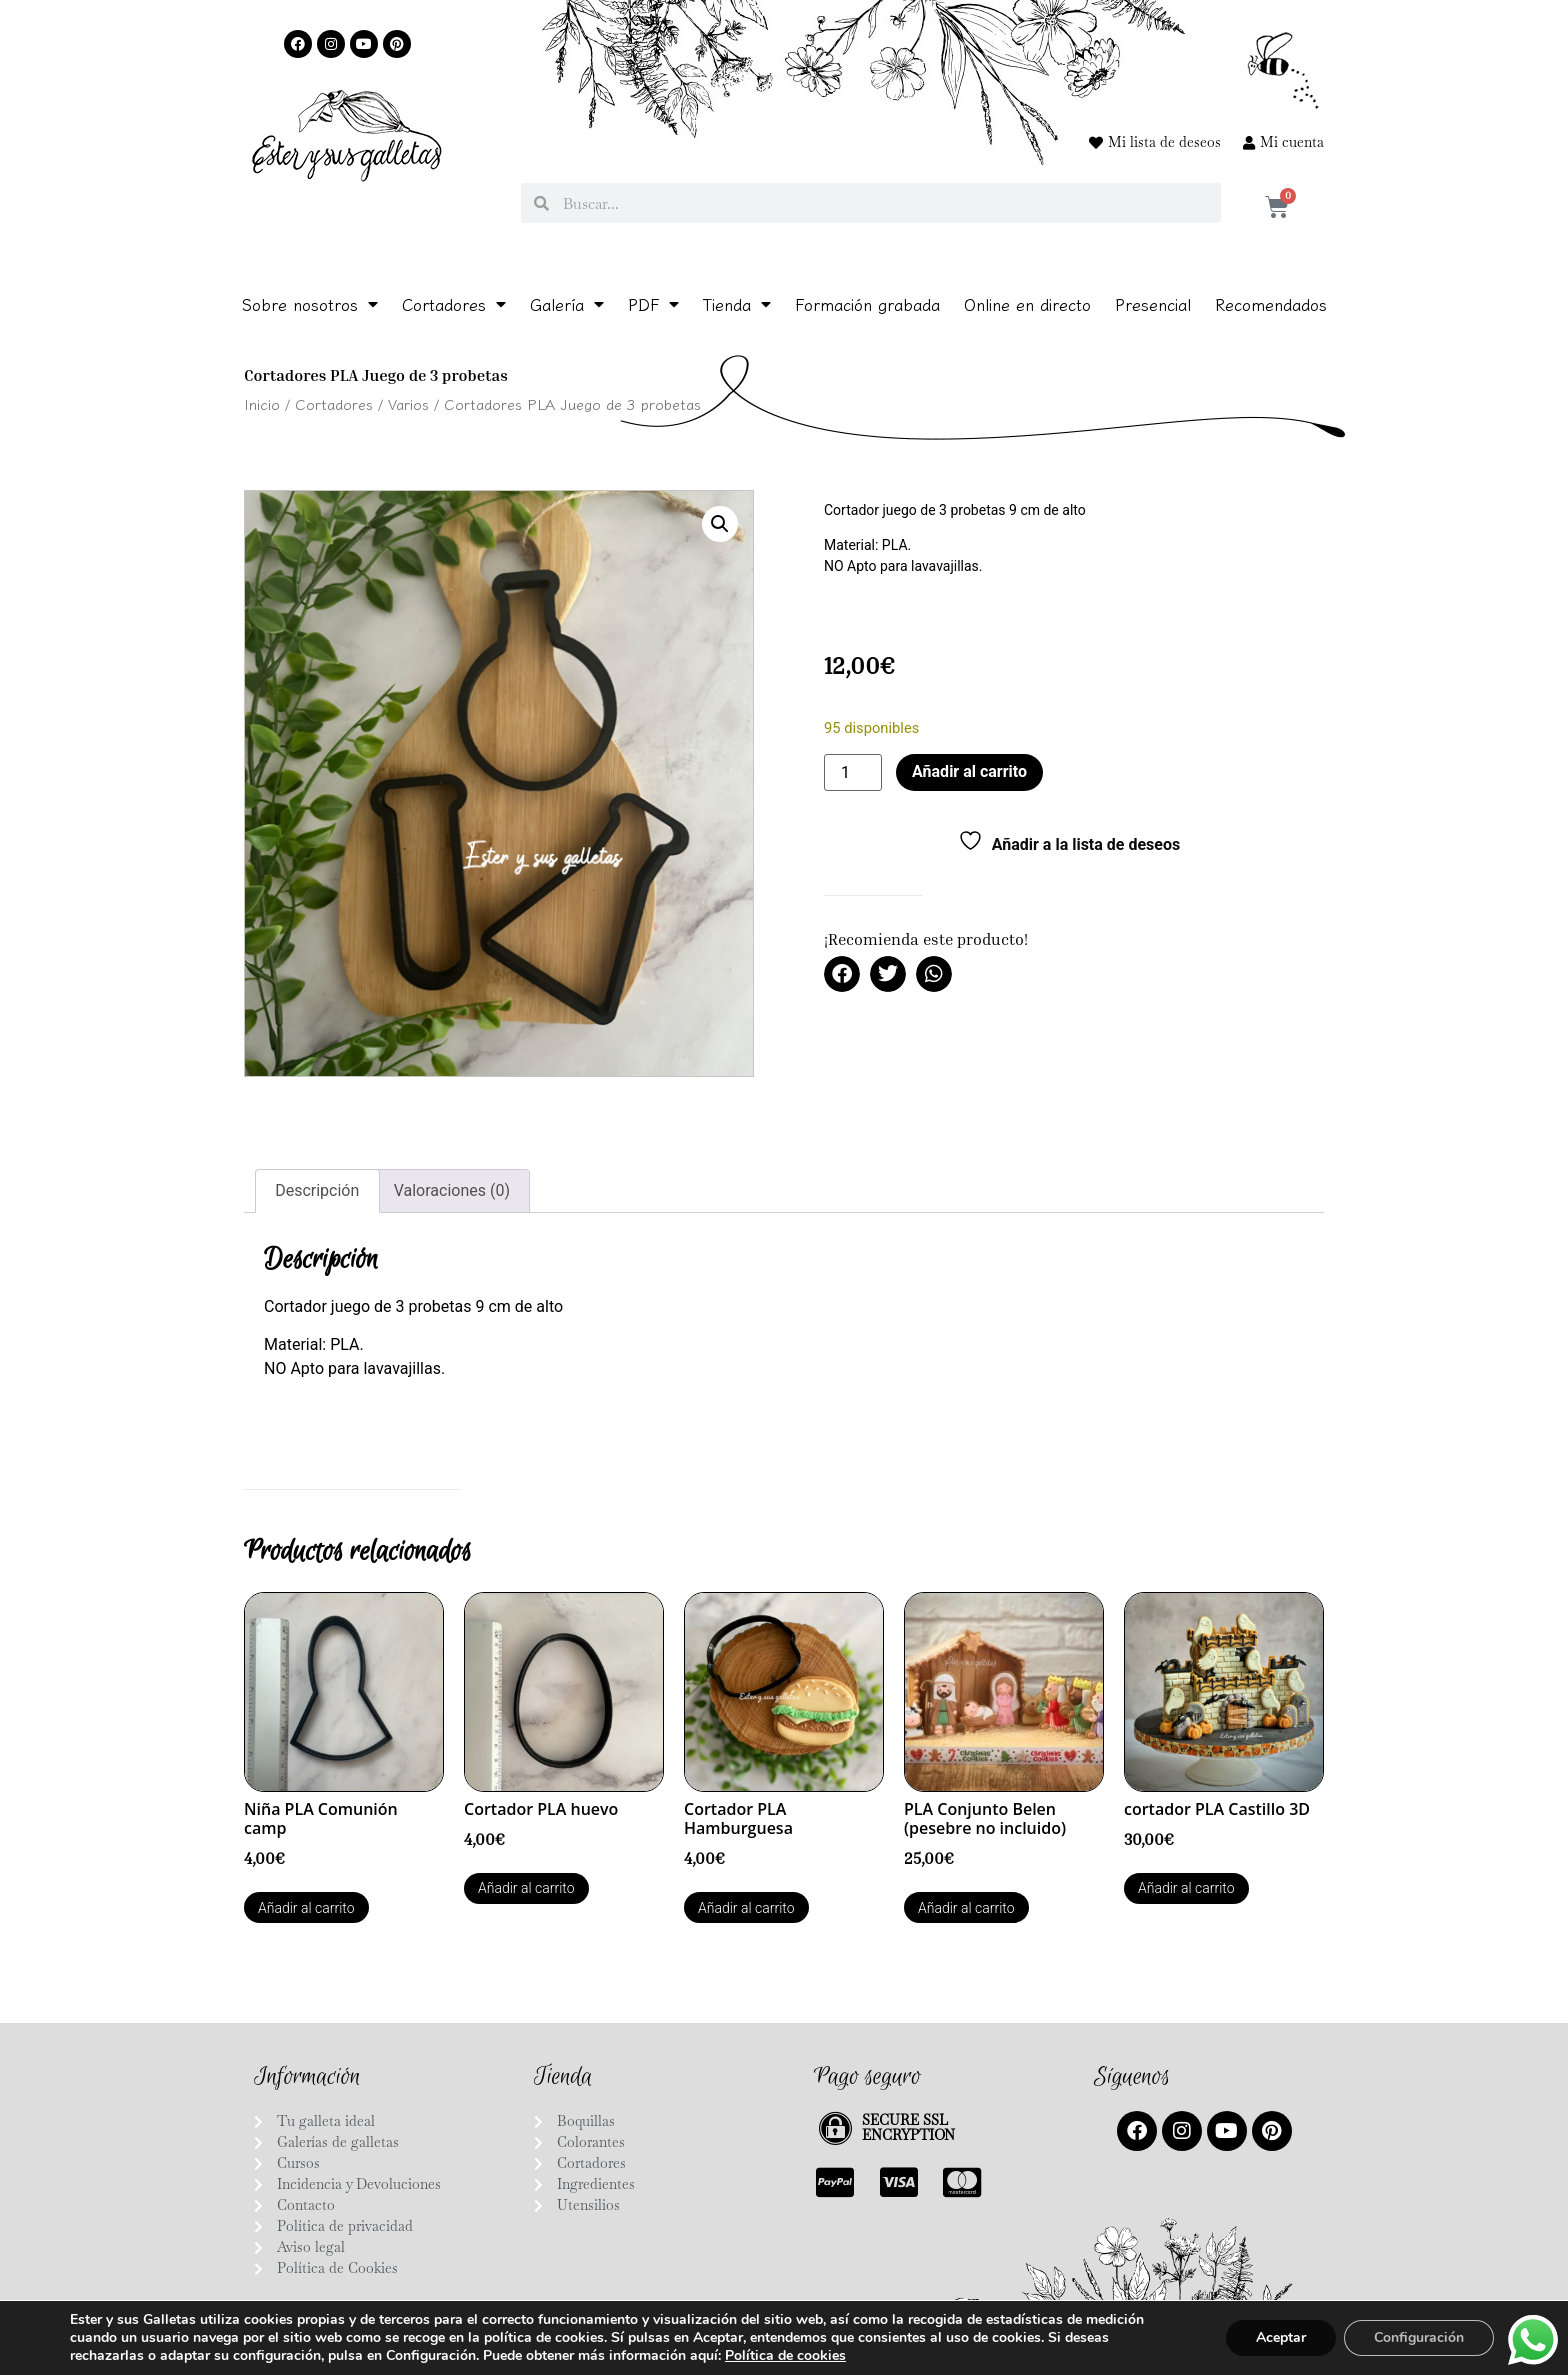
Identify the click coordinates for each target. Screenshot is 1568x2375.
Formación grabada (867, 304)
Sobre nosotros (310, 304)
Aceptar (1281, 2337)
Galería (567, 304)
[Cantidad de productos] (853, 772)
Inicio (262, 403)
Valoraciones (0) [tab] (452, 1190)
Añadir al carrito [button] (306, 1908)
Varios (408, 403)
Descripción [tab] (317, 1190)
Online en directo (1027, 304)
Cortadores (454, 304)
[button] (720, 524)
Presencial (1153, 304)
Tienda (737, 304)
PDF (653, 304)
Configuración (1419, 2337)
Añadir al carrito (969, 771)
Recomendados (1271, 304)
